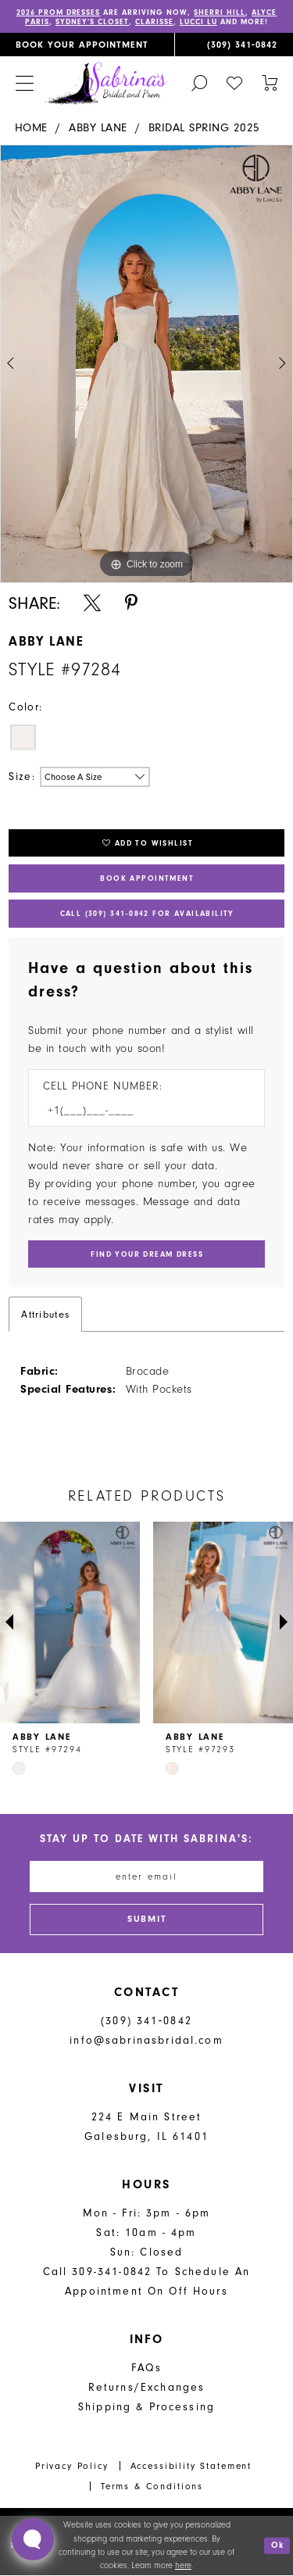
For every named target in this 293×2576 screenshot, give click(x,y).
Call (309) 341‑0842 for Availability (146, 914)
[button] (24, 83)
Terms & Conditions (152, 2486)
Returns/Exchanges (146, 2388)
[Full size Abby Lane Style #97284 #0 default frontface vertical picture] (146, 363)
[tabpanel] (146, 363)
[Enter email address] (147, 1877)
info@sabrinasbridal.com (146, 2041)
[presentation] (70, 1623)
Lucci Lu (198, 22)
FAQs (146, 2368)
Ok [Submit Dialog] (277, 2546)
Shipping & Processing (146, 2407)
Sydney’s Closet (92, 22)
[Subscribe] (147, 1920)
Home (31, 127)
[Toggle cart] (270, 82)
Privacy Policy (72, 2466)
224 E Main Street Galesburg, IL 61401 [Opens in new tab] (146, 2127)
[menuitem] (87, 44)
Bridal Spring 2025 (204, 127)
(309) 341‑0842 (146, 2021)
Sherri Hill (220, 12)
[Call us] (233, 44)
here (183, 2566)
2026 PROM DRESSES (58, 12)
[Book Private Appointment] (87, 44)
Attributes (45, 1314)
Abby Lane (98, 127)
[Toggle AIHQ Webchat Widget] (33, 2539)
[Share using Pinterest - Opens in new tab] (131, 603)
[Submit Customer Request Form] (146, 1254)
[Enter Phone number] (138, 1110)
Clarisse (154, 22)
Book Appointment (147, 878)
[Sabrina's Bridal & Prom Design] (106, 84)
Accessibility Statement (191, 2466)
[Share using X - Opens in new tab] (92, 603)
